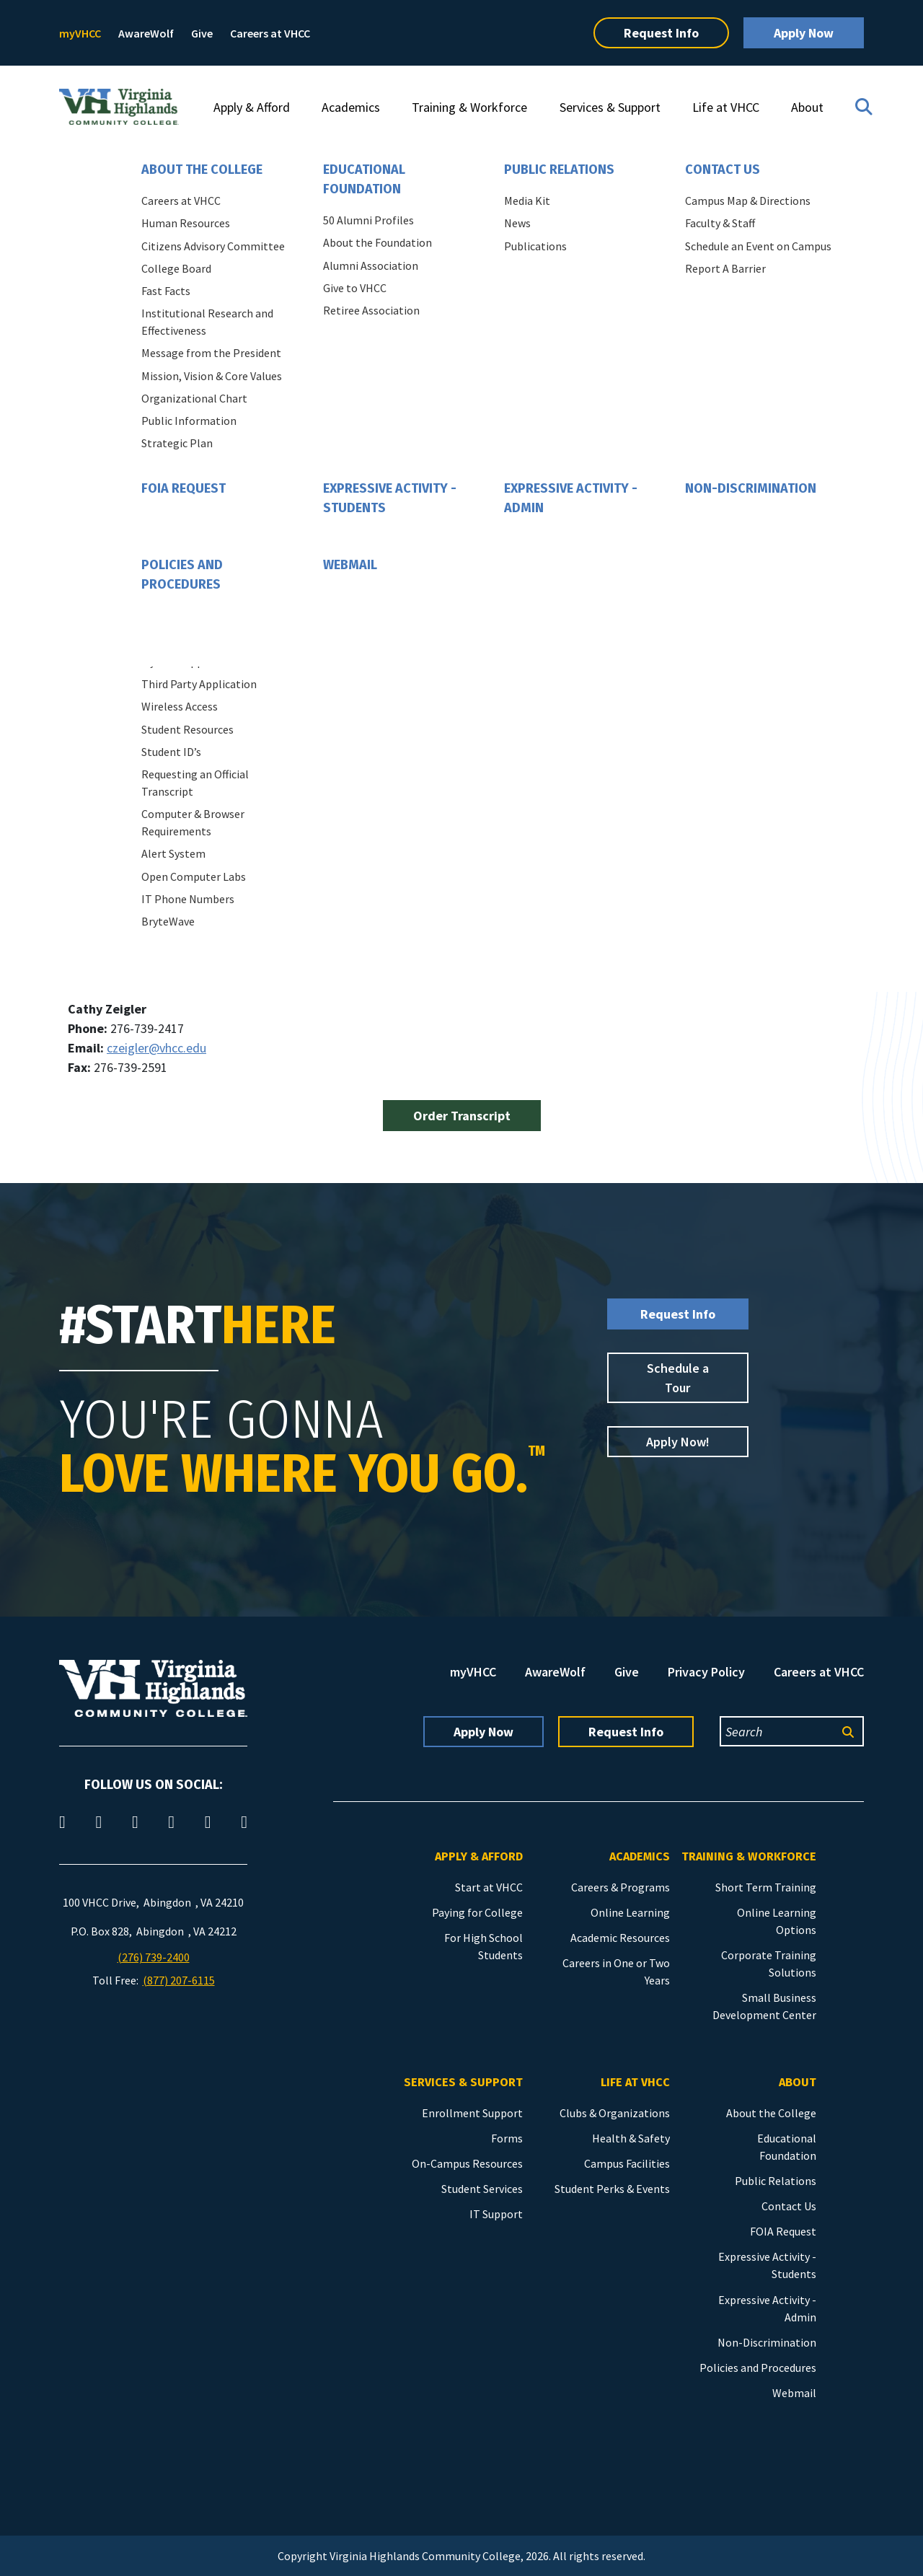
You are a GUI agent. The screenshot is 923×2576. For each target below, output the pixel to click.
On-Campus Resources (467, 2163)
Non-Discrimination (750, 488)
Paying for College (477, 1912)
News (517, 223)
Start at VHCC (489, 1887)
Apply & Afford (251, 107)
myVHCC (80, 33)
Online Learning (630, 1912)
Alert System (173, 853)
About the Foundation (377, 242)
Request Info (661, 33)
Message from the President (211, 353)
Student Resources (187, 729)
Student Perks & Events (612, 2188)
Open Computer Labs (193, 876)
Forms (507, 2138)
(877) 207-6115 (179, 1980)
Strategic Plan (177, 443)
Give (202, 33)
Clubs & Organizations (615, 2113)
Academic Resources (620, 1937)
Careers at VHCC (270, 33)
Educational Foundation (364, 179)
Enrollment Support (472, 2113)
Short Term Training (765, 1887)
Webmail (350, 565)
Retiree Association (371, 310)
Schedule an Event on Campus (758, 246)
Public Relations (559, 169)
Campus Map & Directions (748, 200)
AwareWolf (146, 33)
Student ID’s (171, 751)
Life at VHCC (725, 107)
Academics (351, 107)
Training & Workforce (469, 107)
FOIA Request (183, 488)
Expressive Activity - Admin (570, 498)
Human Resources (185, 223)
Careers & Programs (620, 1887)
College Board (176, 268)
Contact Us (722, 169)
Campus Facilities (627, 2163)
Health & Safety (631, 2138)
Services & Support (610, 107)
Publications (535, 246)
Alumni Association (370, 265)
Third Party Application (199, 684)
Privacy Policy (706, 1671)
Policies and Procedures (182, 574)
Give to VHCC (355, 288)
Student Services (482, 2188)
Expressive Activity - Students (389, 498)
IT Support (496, 2214)
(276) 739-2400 (154, 1957)
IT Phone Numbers (187, 899)
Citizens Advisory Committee (213, 246)
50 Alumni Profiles (368, 220)
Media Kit (527, 200)
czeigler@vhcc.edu (156, 1047)
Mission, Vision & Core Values (211, 376)
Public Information (189, 420)
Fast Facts (165, 290)
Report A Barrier (725, 268)
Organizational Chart (194, 398)
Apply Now (804, 33)
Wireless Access (179, 706)
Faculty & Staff (720, 223)
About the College (201, 169)
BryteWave (168, 921)
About (807, 107)
